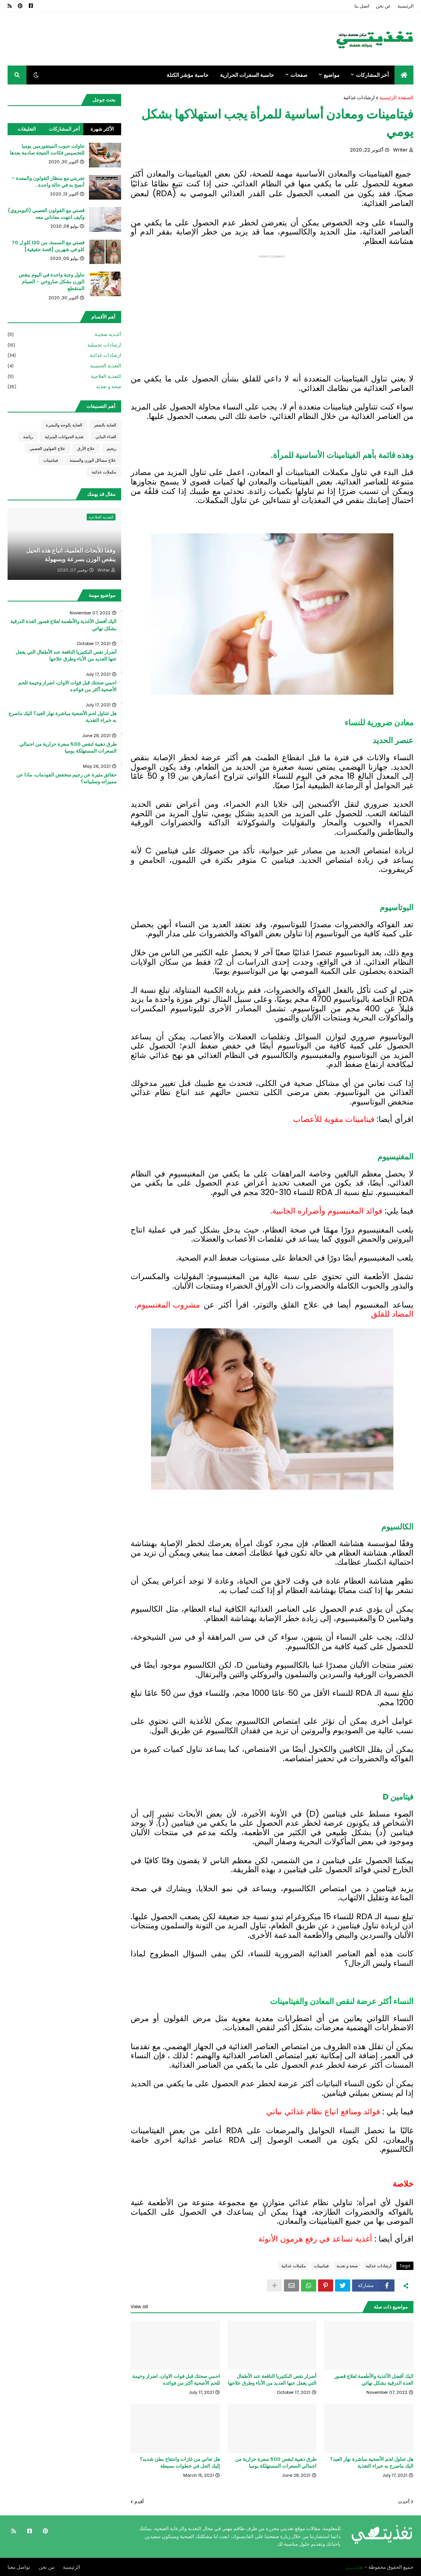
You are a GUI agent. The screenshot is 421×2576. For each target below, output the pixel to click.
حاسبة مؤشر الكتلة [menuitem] (188, 75)
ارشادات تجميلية (64, 345)
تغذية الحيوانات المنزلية (64, 437)
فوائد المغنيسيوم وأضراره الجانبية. (326, 1210)
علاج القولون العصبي (47, 448)
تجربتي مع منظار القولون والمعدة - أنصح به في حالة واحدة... (48, 182)
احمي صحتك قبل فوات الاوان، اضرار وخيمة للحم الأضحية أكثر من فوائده (176, 2379)
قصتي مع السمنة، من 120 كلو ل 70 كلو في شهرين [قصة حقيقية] (48, 246)
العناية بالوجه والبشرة (64, 425)
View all (139, 2306)
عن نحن (383, 6)
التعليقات (26, 129)
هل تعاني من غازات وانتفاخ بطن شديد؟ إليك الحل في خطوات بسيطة (180, 2462)
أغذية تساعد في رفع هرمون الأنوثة (315, 2237)
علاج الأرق (86, 448)
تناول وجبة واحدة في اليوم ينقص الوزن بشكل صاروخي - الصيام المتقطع (51, 282)
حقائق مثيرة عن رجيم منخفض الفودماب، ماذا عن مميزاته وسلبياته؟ (66, 778)
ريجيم (111, 448)
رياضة (28, 437)
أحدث (404, 2500)
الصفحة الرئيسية (396, 97)
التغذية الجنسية (64, 366)
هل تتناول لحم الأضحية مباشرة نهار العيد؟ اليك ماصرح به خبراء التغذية (371, 2462)
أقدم (139, 2500)
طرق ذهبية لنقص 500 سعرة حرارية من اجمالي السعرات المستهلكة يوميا (276, 2462)
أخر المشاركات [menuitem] (372, 75)
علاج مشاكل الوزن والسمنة (93, 460)
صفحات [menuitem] (298, 75)
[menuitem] (403, 75)
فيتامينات (321, 2265)
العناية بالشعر (105, 425)
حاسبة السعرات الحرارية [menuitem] (247, 75)
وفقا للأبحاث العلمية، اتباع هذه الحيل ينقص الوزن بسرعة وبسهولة (70, 555)
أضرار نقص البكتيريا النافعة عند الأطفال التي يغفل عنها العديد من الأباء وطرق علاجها (272, 2379)
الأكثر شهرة (102, 129)
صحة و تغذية (347, 2265)
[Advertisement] (272, 312)
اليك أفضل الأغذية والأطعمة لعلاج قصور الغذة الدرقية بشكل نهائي (373, 2379)
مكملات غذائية (293, 2265)
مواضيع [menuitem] (332, 75)
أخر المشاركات (64, 129)
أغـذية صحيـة (64, 335)
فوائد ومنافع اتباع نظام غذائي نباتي (323, 2110)
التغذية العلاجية (64, 377)
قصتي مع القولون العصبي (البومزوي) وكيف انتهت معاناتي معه (46, 214)
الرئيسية (405, 6)
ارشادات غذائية (359, 97)
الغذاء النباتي (105, 437)
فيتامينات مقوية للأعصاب (333, 1119)
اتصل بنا (361, 6)
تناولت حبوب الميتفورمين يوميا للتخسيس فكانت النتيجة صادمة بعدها (47, 149)
